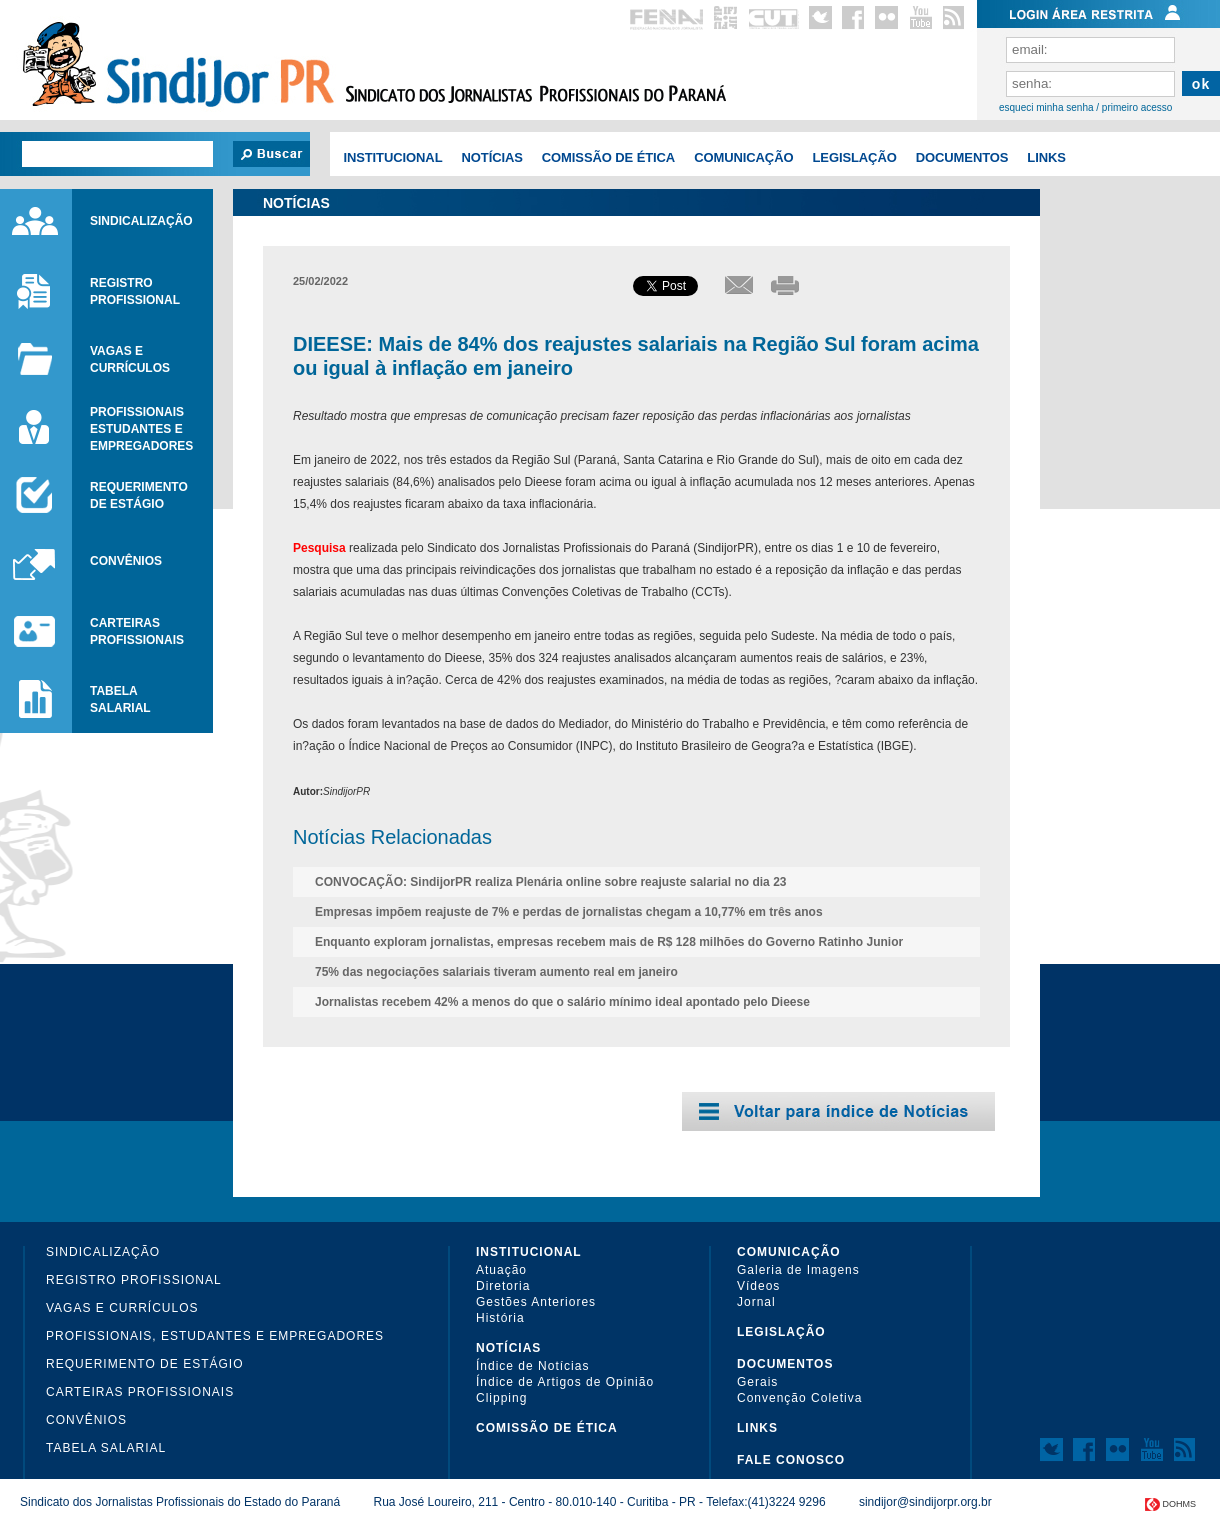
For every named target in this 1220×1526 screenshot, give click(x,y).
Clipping (501, 1398)
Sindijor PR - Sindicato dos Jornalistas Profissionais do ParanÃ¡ (176, 70)
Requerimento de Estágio (144, 1364)
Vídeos (758, 1286)
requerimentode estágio (139, 495)
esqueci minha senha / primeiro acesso (1085, 108)
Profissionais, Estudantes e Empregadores (215, 1336)
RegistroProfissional (135, 291)
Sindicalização (141, 221)
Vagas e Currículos (122, 1308)
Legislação (854, 157)
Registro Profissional (134, 1280)
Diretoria (503, 1286)
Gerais (757, 1382)
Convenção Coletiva (799, 1398)
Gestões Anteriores (536, 1302)
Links (1046, 157)
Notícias (491, 157)
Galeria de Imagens (798, 1270)
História (500, 1318)
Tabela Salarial (106, 1448)
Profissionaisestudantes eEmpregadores (141, 429)
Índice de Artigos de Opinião (565, 1382)
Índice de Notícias (532, 1366)
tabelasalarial (120, 699)
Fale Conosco (791, 1460)
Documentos (962, 157)
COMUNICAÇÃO (743, 157)
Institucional (392, 157)
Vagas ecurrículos (130, 359)
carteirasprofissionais (137, 631)
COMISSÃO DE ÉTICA (608, 157)
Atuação (501, 1270)
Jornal (756, 1302)
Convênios (126, 561)
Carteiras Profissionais (140, 1392)
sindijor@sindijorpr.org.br (925, 1502)
